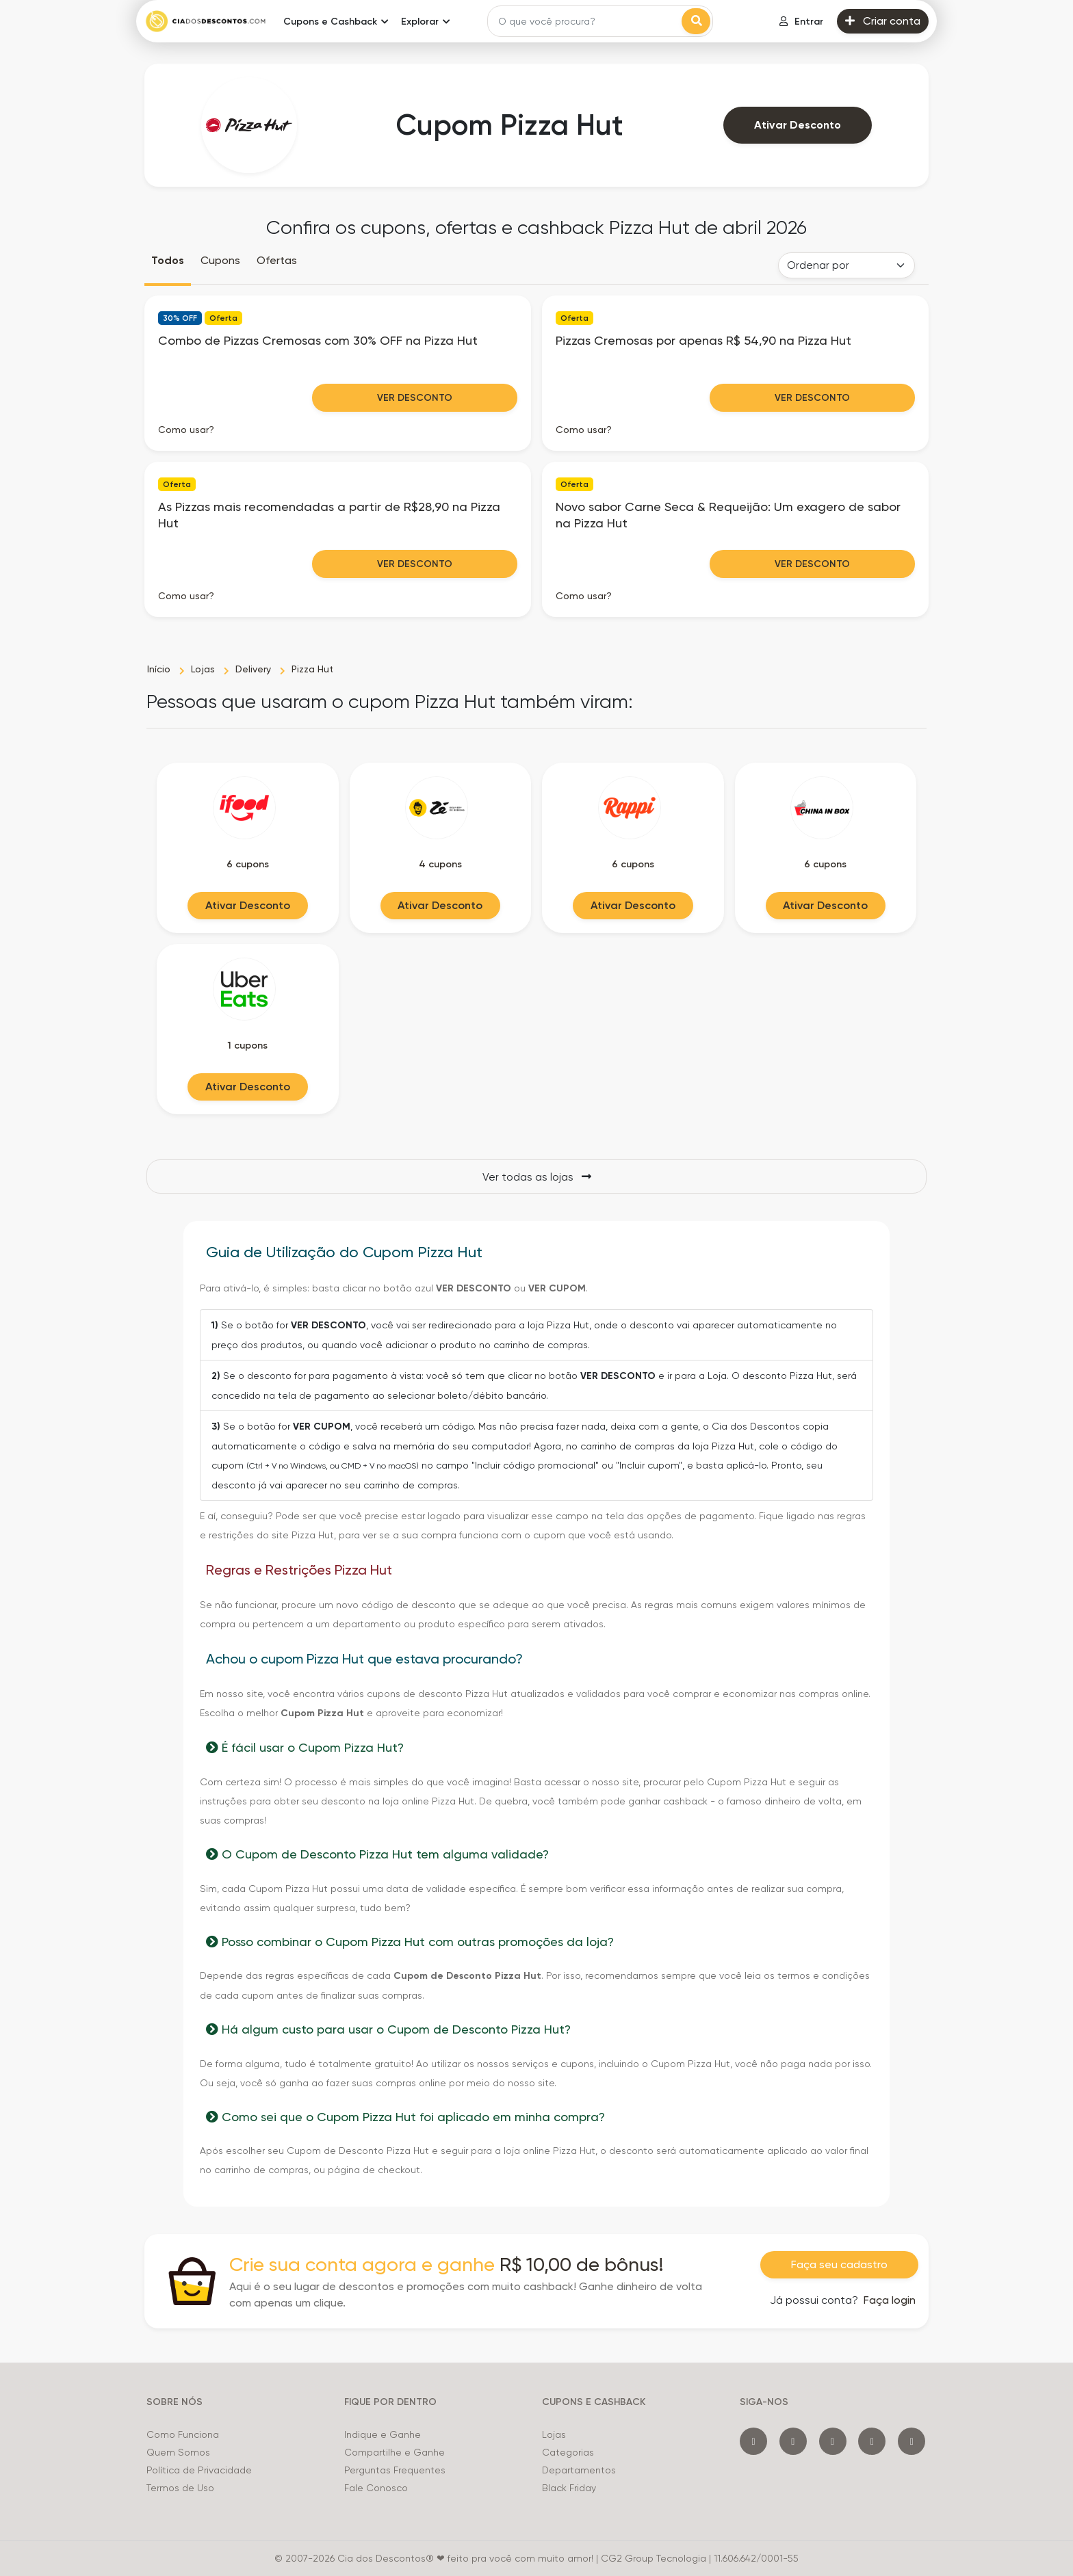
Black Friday (569, 2487)
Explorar (420, 21)
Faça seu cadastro (839, 2264)
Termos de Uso (180, 2487)
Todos (167, 260)
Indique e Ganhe (382, 2434)
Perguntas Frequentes (394, 2470)
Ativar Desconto (797, 124)
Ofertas (277, 260)
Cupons (220, 260)
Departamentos (579, 2470)
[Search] (586, 21)
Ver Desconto (414, 398)
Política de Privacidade (199, 2470)
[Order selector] (846, 265)
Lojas (554, 2434)
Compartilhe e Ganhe (394, 2452)
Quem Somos (178, 2452)
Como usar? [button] (186, 429)
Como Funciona (182, 2434)
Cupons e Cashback (330, 21)
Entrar (801, 21)
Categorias (568, 2452)
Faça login (890, 2300)
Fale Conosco (376, 2487)
